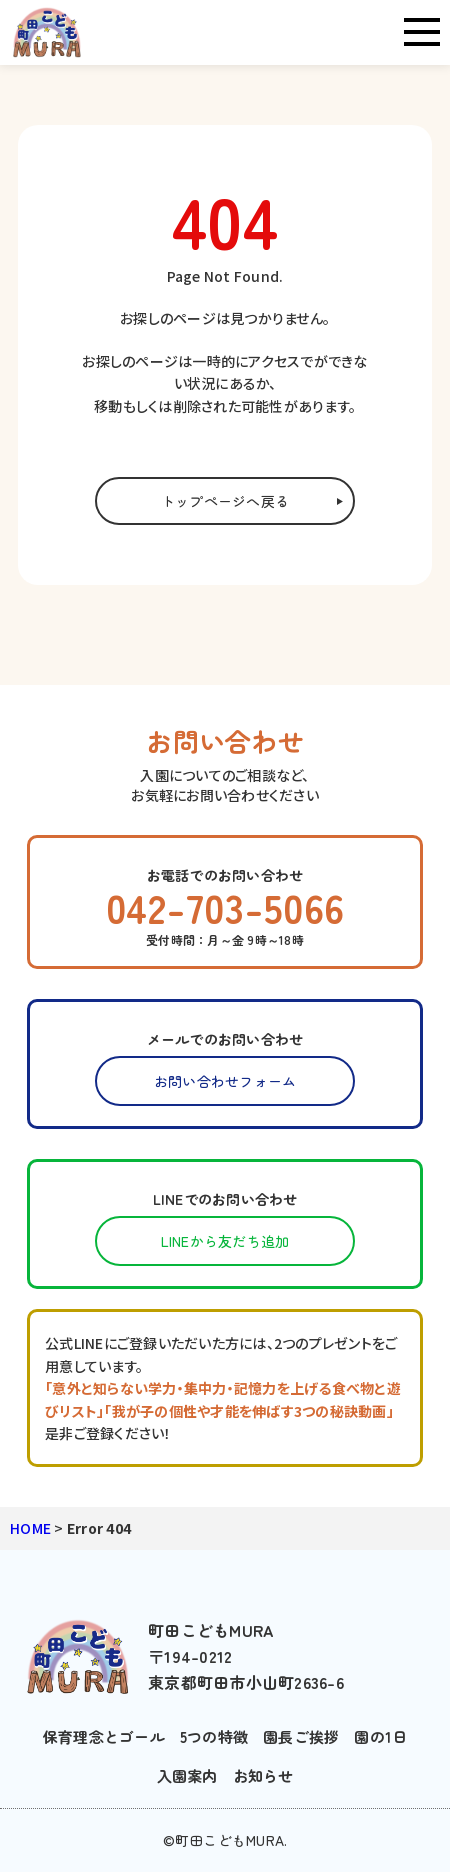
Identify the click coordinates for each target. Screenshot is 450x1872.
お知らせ (263, 1775)
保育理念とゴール (104, 1736)
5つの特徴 (214, 1736)
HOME (30, 1528)
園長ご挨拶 (301, 1736)
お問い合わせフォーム (225, 1081)
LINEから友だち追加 (225, 1241)
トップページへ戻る (225, 501)
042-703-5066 (225, 907)
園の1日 (380, 1736)
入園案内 (187, 1775)
